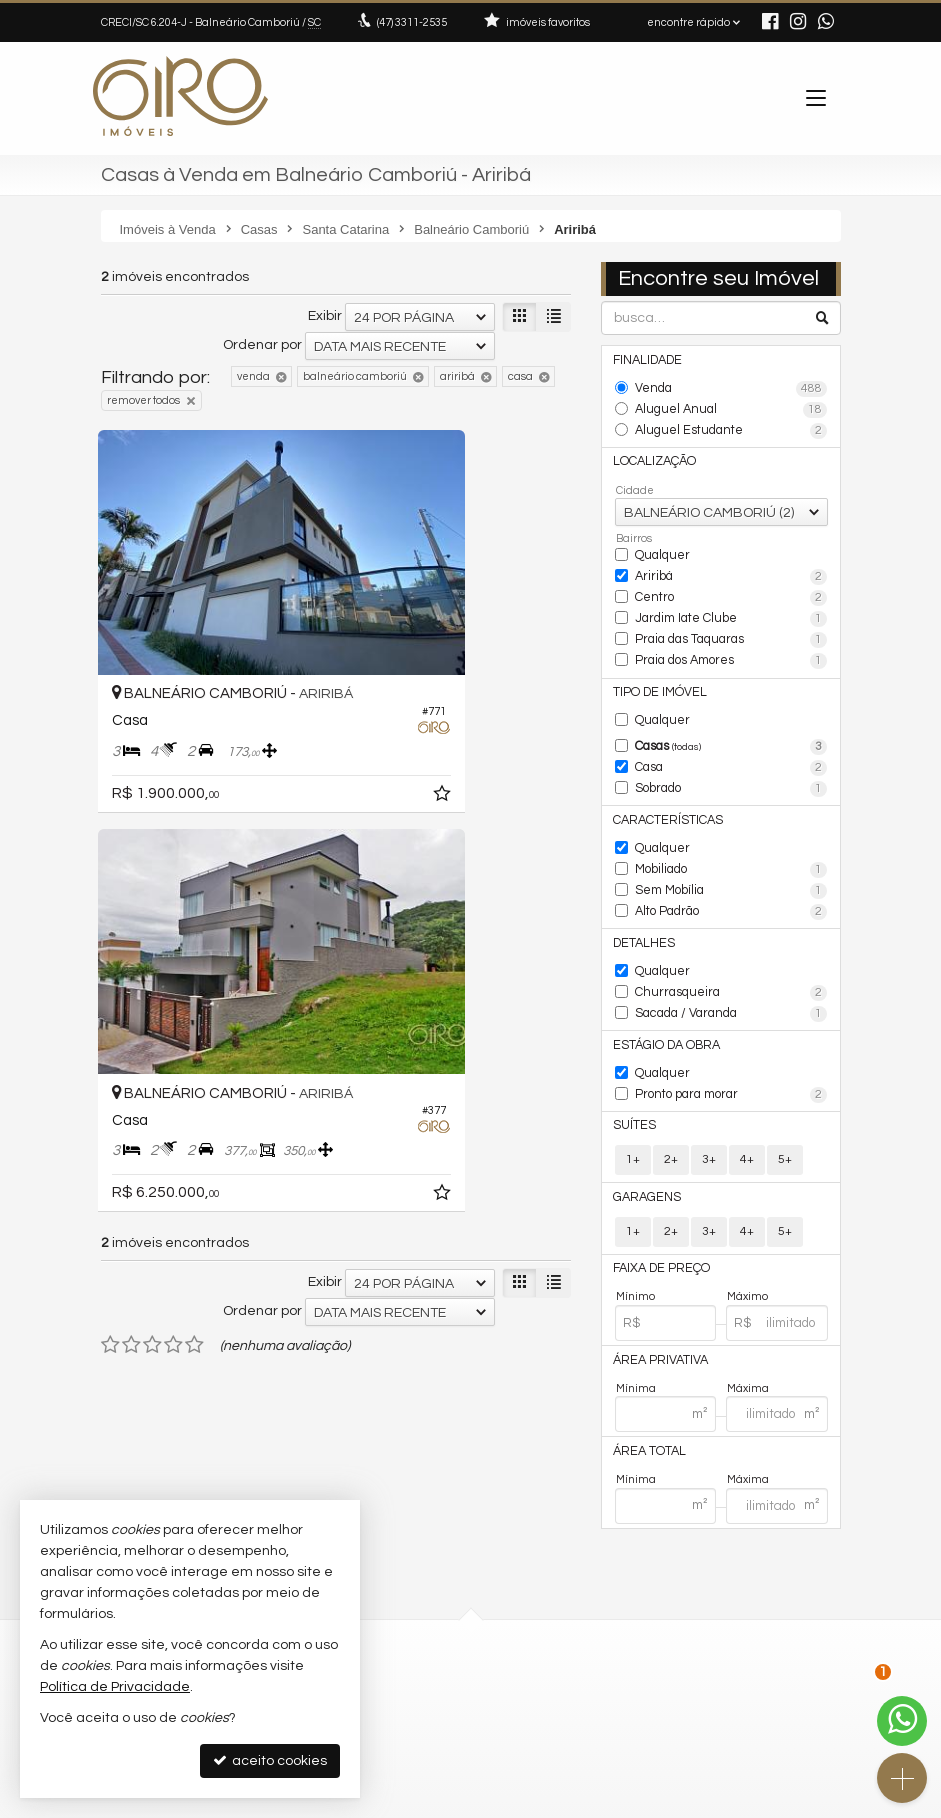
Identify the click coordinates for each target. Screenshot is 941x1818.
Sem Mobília (731, 848)
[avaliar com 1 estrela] (110, 855)
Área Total (647, 1380)
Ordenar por (262, 345)
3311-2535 (412, 22)
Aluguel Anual (731, 406)
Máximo (747, 1227)
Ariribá (731, 564)
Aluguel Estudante (731, 424)
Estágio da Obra (661, 987)
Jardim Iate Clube (731, 601)
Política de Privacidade (332, 1802)
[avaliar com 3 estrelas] (152, 855)
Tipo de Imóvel (657, 666)
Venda (731, 387)
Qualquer (661, 543)
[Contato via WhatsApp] (902, 1721)
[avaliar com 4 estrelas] (173, 855)
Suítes (633, 1061)
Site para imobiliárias (714, 1802)
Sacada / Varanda (731, 959)
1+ (633, 1094)
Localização (652, 452)
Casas (731, 718)
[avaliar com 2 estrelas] (131, 855)
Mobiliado (731, 829)
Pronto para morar (731, 1034)
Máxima (748, 1317)
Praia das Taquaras (731, 620)
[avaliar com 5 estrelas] (194, 855)
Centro (731, 583)
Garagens (643, 1131)
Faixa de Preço (657, 1201)
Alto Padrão (731, 867)
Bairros (634, 527)
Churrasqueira (731, 941)
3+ (709, 1094)
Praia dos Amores (731, 639)
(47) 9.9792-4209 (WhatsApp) (585, 1573)
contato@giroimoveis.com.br (582, 1592)
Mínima (636, 1317)
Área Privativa (657, 1290)
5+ (785, 1094)
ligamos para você (555, 1611)
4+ (747, 1094)
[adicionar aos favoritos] (307, 706)
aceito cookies (270, 1760)
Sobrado (731, 755)
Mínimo (635, 1227)
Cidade (635, 479)
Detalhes (642, 894)
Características (662, 783)
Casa (731, 736)
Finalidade (647, 359)
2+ (671, 1094)
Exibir (325, 316)
